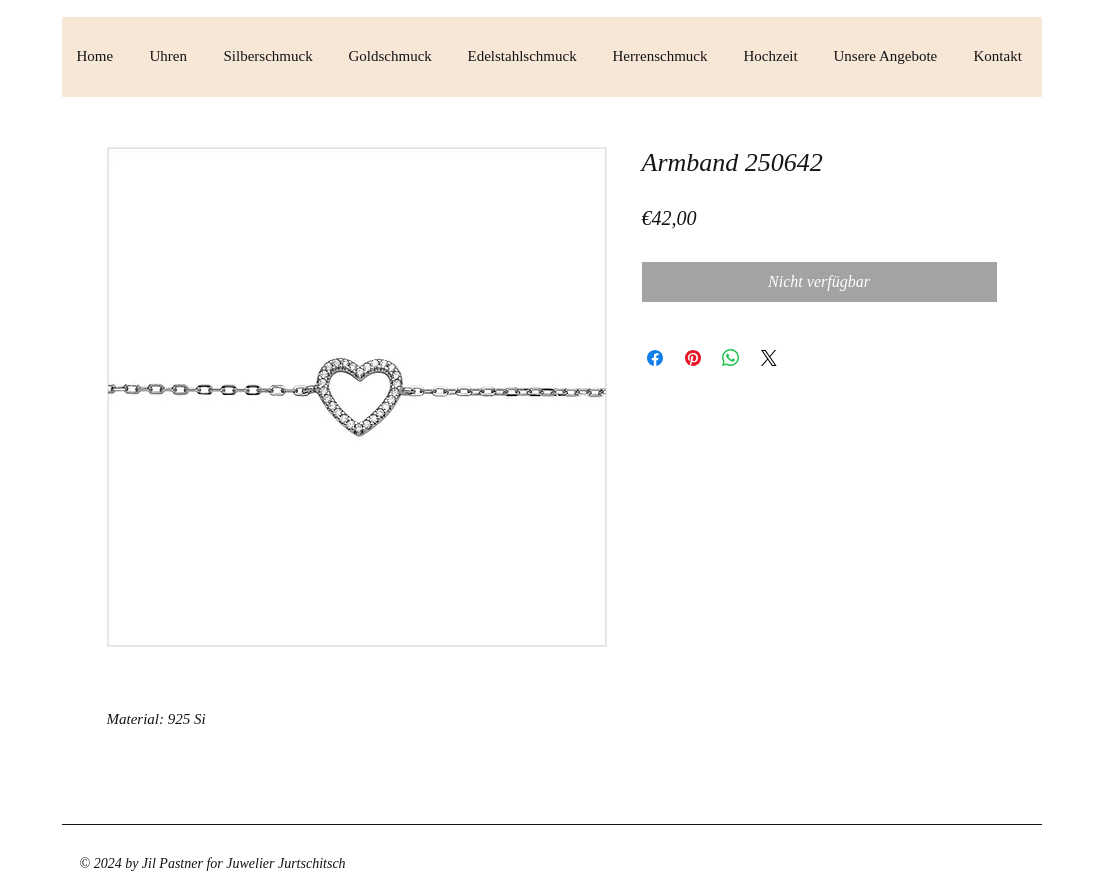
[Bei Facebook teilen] (655, 358)
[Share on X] (769, 358)
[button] (172, 56)
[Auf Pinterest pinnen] (693, 358)
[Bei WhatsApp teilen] (731, 358)
